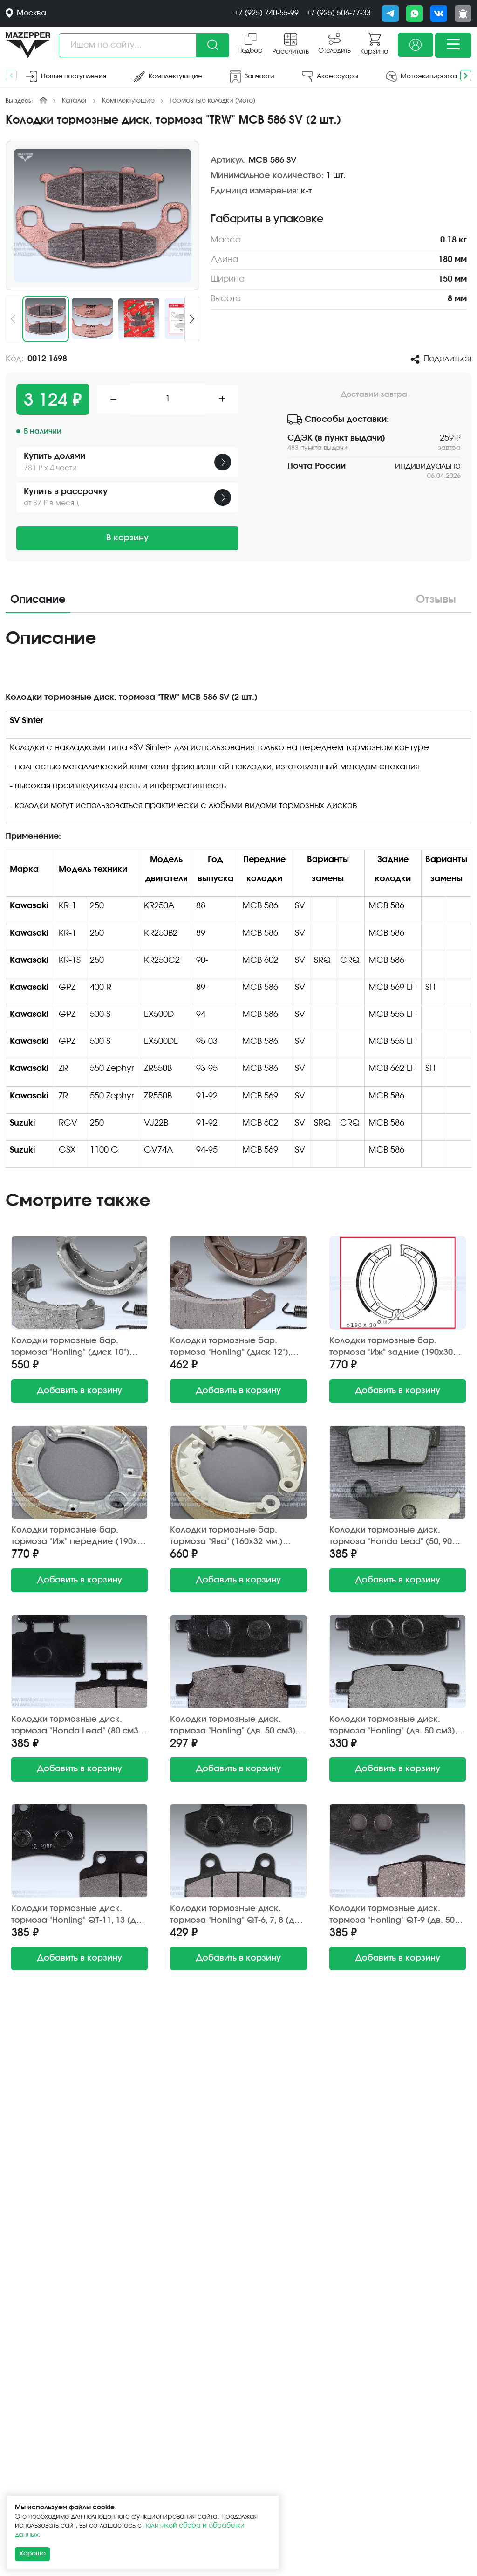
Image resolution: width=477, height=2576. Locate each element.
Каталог (74, 100)
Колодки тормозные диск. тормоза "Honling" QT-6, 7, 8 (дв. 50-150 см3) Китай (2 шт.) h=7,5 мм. (235, 1915)
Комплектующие (128, 100)
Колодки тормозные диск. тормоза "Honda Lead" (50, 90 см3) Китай (390, 1536)
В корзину (127, 538)
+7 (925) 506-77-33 (338, 13)
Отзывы (436, 599)
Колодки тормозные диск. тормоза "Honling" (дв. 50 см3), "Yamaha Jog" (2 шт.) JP (234, 1725)
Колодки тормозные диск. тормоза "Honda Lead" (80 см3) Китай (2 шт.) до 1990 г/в (76, 1725)
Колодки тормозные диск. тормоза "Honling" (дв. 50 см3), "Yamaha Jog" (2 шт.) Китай (393, 1725)
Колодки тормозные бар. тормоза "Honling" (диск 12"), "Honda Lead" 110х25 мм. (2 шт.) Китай (235, 1347)
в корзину (79, 1391)
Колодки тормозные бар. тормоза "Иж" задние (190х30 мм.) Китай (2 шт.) (391, 1347)
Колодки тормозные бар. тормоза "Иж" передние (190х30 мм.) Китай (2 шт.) (79, 1536)
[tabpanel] (238, 901)
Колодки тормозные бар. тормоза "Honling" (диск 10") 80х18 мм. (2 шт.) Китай (70, 1347)
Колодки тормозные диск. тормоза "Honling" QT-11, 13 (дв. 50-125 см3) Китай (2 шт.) (77, 1915)
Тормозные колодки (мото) (212, 100)
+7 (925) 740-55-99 (266, 13)
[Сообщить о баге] (463, 13)
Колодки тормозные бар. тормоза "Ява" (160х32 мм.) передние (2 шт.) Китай (226, 1536)
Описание (38, 599)
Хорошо (32, 2553)
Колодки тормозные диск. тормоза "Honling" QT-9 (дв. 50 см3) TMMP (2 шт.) (392, 1915)
